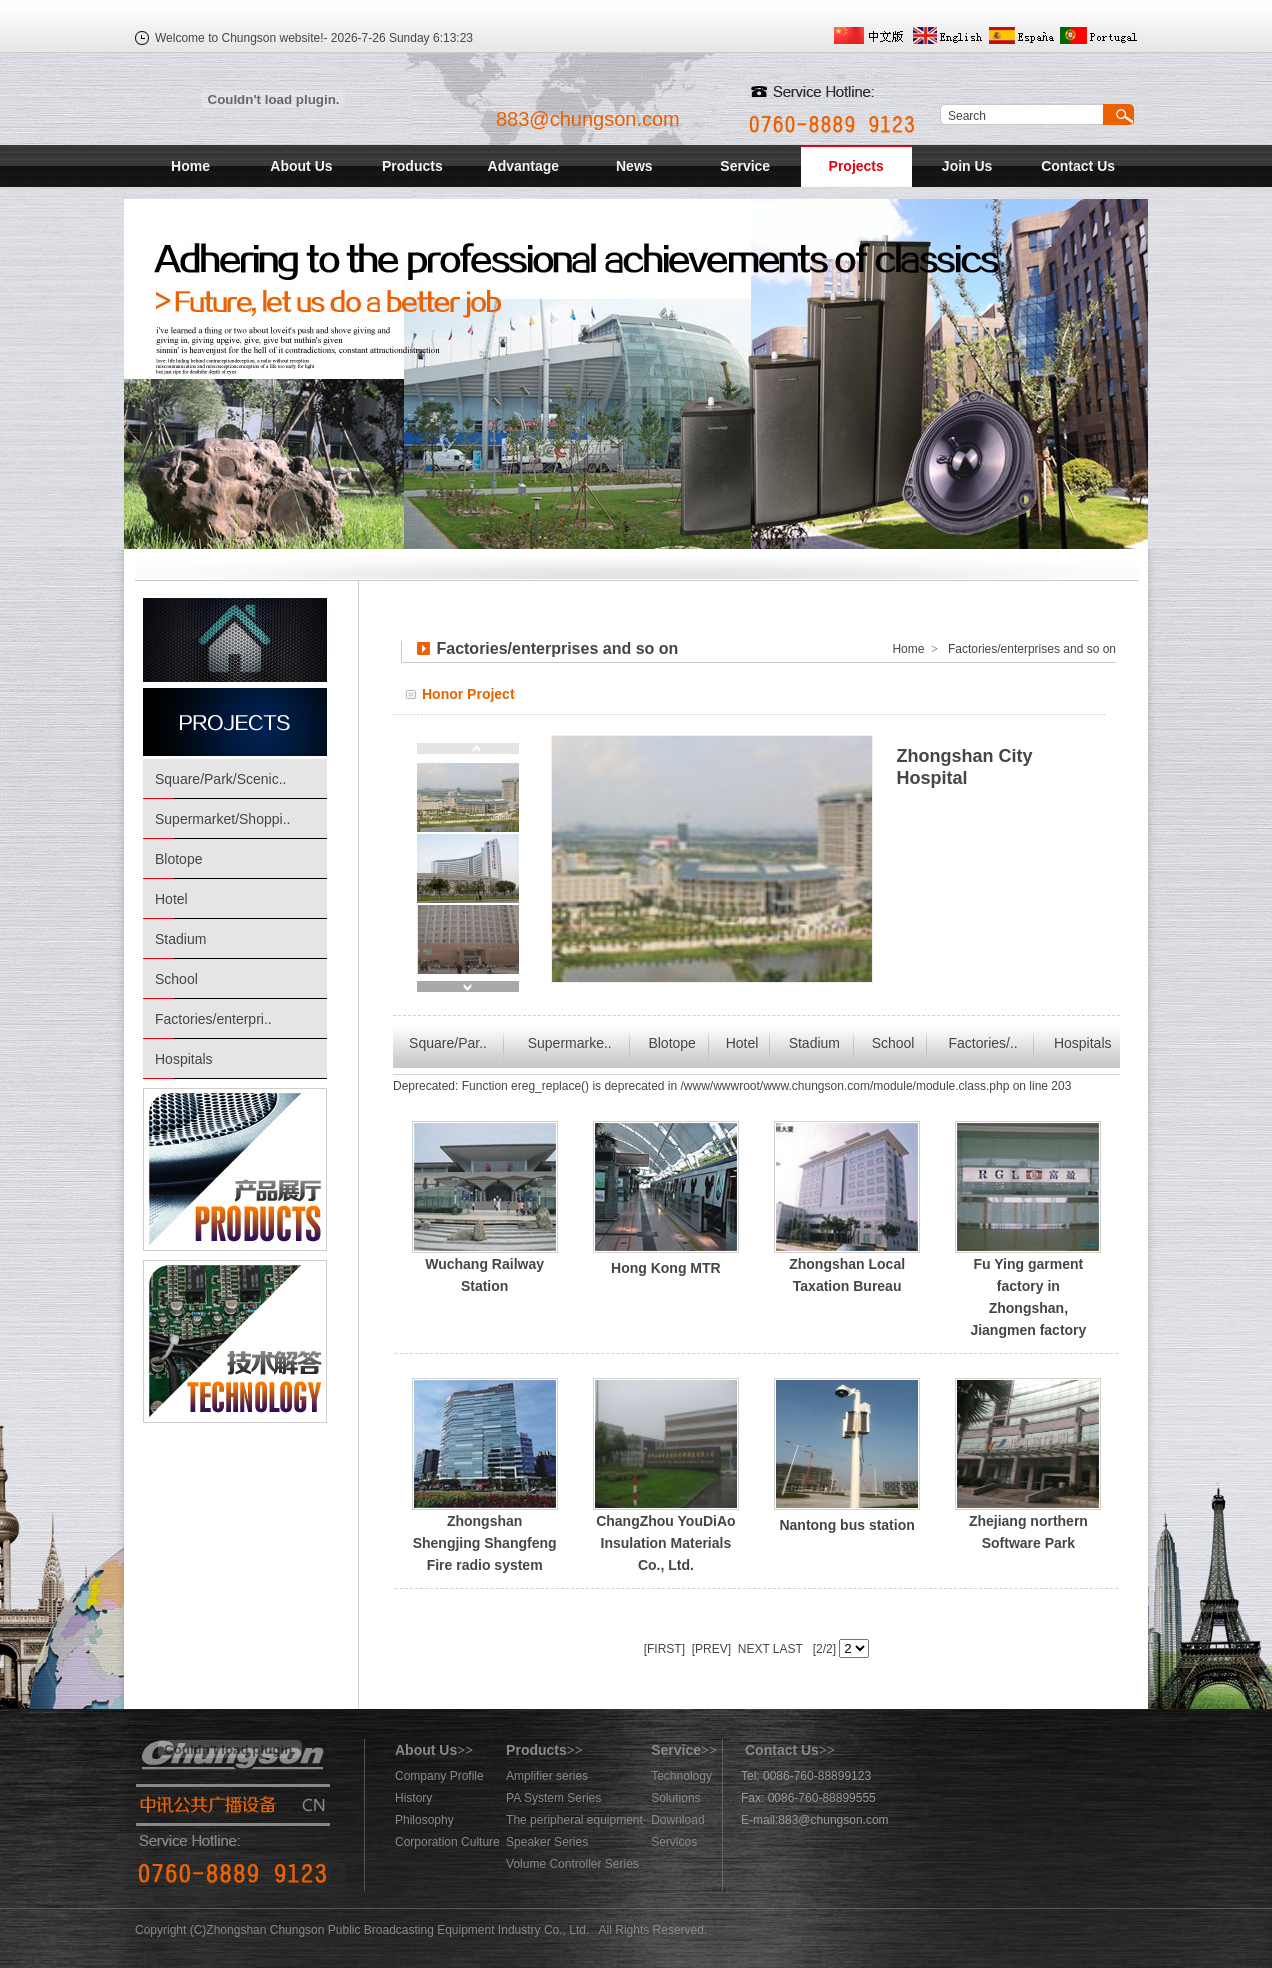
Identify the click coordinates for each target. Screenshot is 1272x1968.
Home (190, 166)
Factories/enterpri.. (213, 1019)
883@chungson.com (588, 119)
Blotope (178, 859)
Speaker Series (547, 1842)
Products (412, 166)
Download (677, 1820)
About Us (301, 166)
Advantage (524, 166)
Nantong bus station (846, 1525)
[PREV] (709, 1649)
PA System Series (553, 1798)
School (176, 979)
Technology (681, 1776)
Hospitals (184, 1059)
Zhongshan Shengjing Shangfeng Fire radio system (485, 1543)
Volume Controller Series (572, 1864)
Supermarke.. (570, 1043)
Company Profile (439, 1776)
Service (745, 166)
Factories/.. (983, 1043)
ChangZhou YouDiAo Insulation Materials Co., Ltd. (665, 1543)
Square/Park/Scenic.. (221, 779)
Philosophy (424, 1820)
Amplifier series (547, 1776)
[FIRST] (664, 1649)
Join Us (967, 166)
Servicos (674, 1842)
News (634, 166)
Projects (856, 166)
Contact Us (1078, 166)
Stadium (180, 939)
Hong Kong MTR (666, 1268)
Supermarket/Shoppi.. (222, 819)
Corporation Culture (447, 1842)
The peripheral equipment (574, 1820)
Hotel (171, 899)
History (413, 1798)
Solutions (675, 1798)
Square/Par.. (448, 1043)
